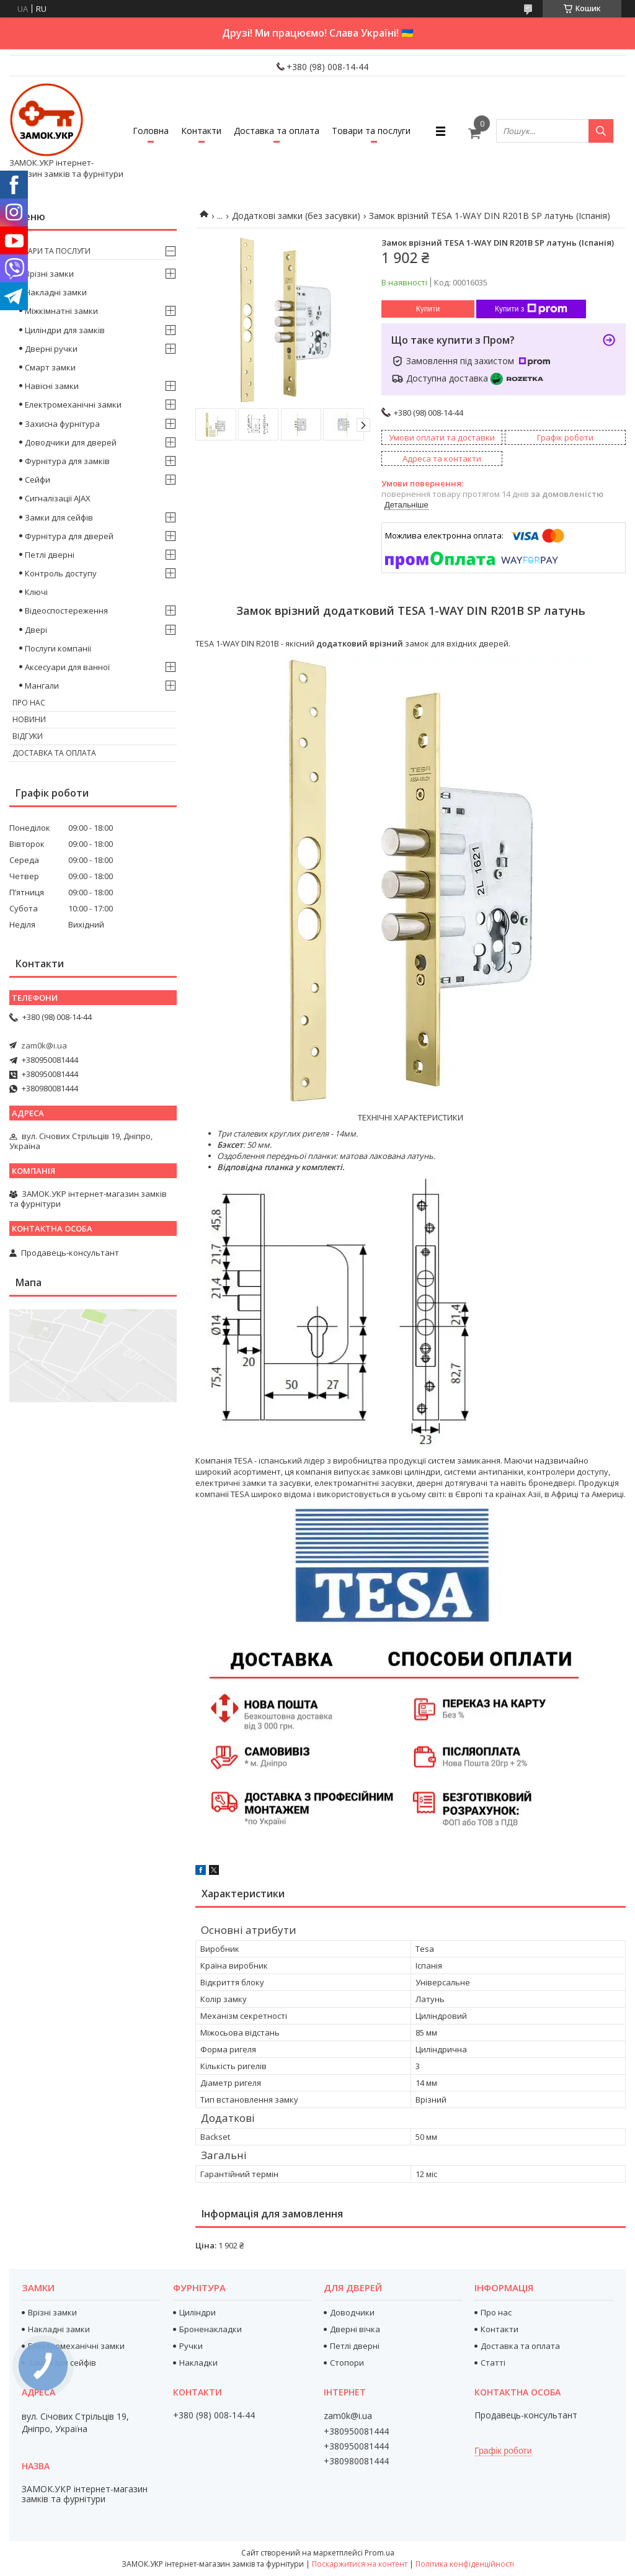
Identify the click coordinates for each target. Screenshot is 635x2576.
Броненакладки (210, 2329)
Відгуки (27, 736)
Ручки (191, 2345)
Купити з (531, 309)
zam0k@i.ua (44, 1045)
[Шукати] (600, 131)
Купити (428, 309)
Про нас (28, 702)
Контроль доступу (61, 573)
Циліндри (197, 2312)
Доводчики (352, 2312)
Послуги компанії (58, 648)
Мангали (42, 685)
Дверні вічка (355, 2329)
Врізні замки (49, 273)
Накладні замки (56, 292)
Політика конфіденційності (464, 2564)
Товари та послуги (371, 130)
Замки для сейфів (59, 517)
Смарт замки (50, 367)
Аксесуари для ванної (67, 667)
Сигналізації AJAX (58, 498)
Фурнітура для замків (67, 461)
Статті (493, 2362)
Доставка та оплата (276, 130)
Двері (36, 629)
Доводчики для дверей (71, 442)
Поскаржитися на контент (359, 2564)
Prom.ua (379, 2552)
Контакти (201, 130)
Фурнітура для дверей (69, 536)
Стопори (347, 2362)
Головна (151, 130)
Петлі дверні (49, 554)
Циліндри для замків (65, 330)
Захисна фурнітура (62, 423)
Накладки (198, 2362)
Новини (29, 719)
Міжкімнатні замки (61, 310)
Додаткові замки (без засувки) (296, 215)
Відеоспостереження (66, 610)
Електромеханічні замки (73, 404)
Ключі (36, 591)
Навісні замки (52, 385)
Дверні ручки (51, 348)
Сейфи (37, 479)
